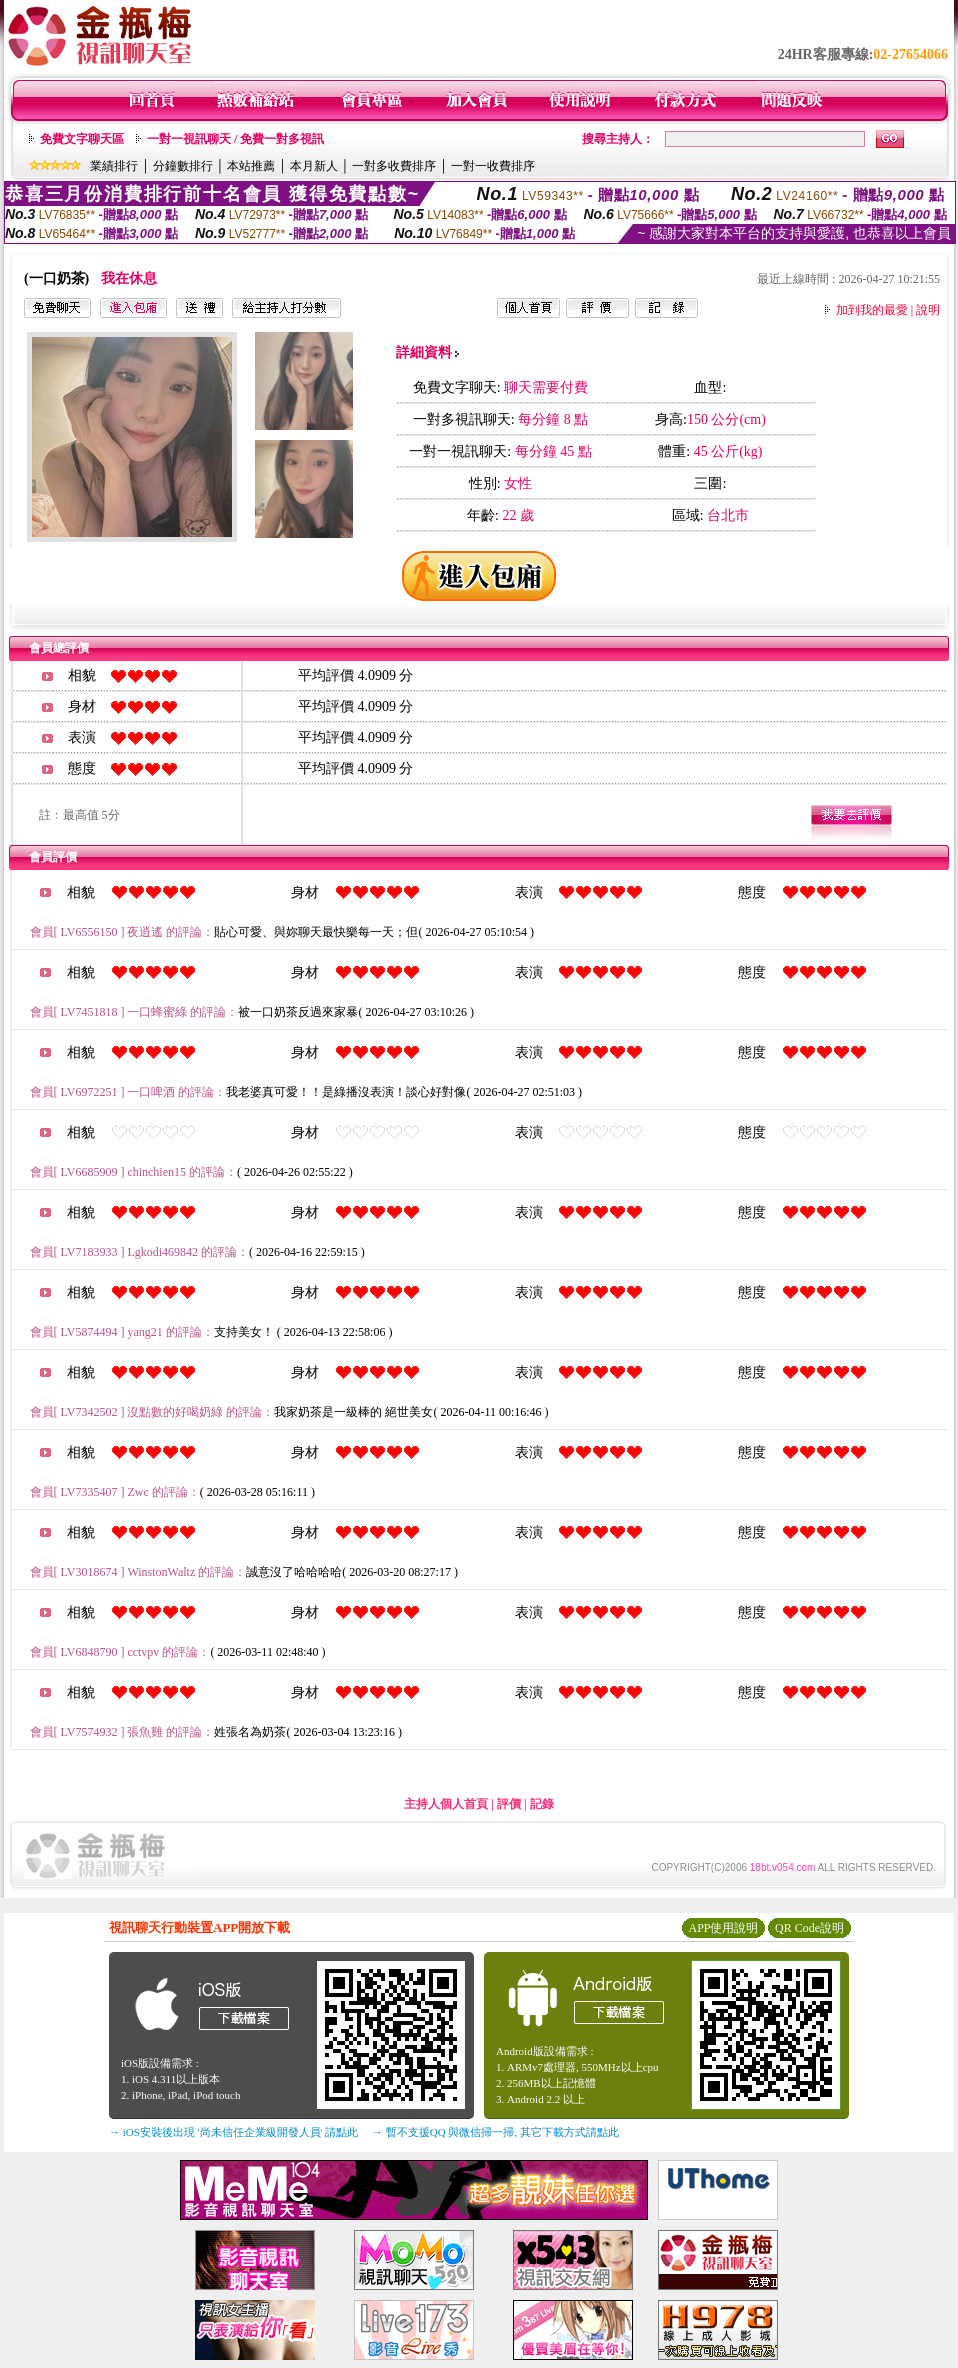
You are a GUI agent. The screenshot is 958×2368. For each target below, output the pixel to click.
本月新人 (314, 166)
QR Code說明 (809, 1928)
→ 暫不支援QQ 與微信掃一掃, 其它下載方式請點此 (495, 2132)
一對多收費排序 (394, 166)
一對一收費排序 (493, 166)
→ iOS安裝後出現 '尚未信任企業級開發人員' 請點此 (233, 2132)
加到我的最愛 (872, 310)
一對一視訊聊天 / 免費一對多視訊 (235, 139)
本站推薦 (251, 166)
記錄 (542, 1804)
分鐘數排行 (183, 166)
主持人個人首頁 (446, 1804)
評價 (509, 1804)
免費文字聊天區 (82, 139)
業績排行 (114, 166)
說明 (928, 310)
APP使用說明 (723, 1928)
